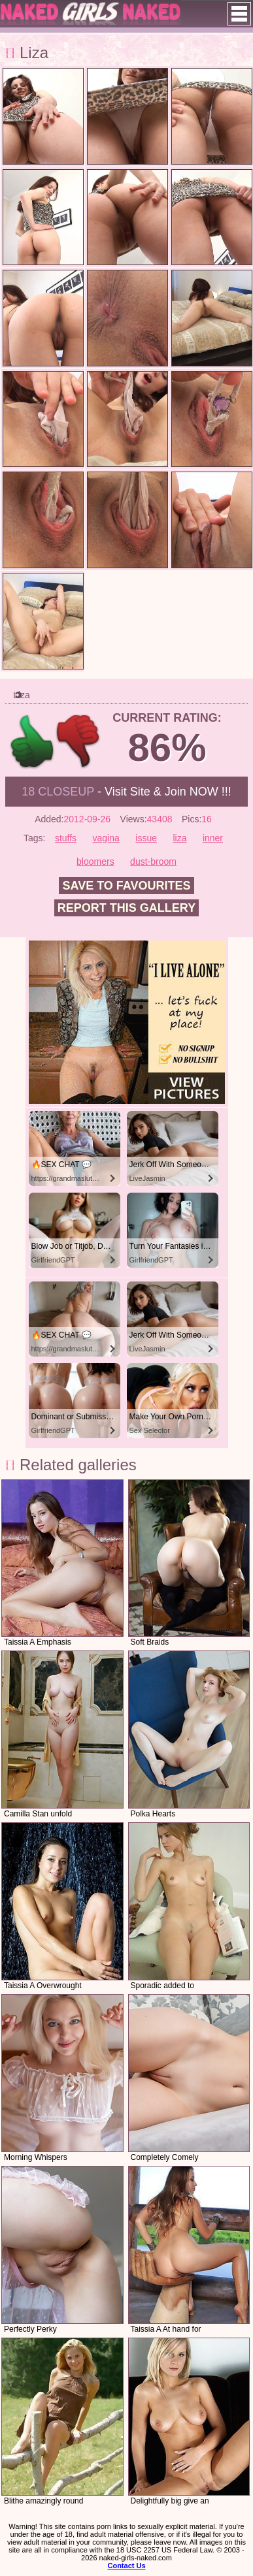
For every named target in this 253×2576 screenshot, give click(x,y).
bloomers (95, 861)
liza (179, 838)
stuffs (65, 838)
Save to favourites (126, 885)
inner (213, 838)
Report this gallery (126, 907)
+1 (32, 741)
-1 (79, 741)
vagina (106, 838)
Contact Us (126, 2565)
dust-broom (153, 861)
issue (146, 838)
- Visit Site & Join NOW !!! (126, 791)
